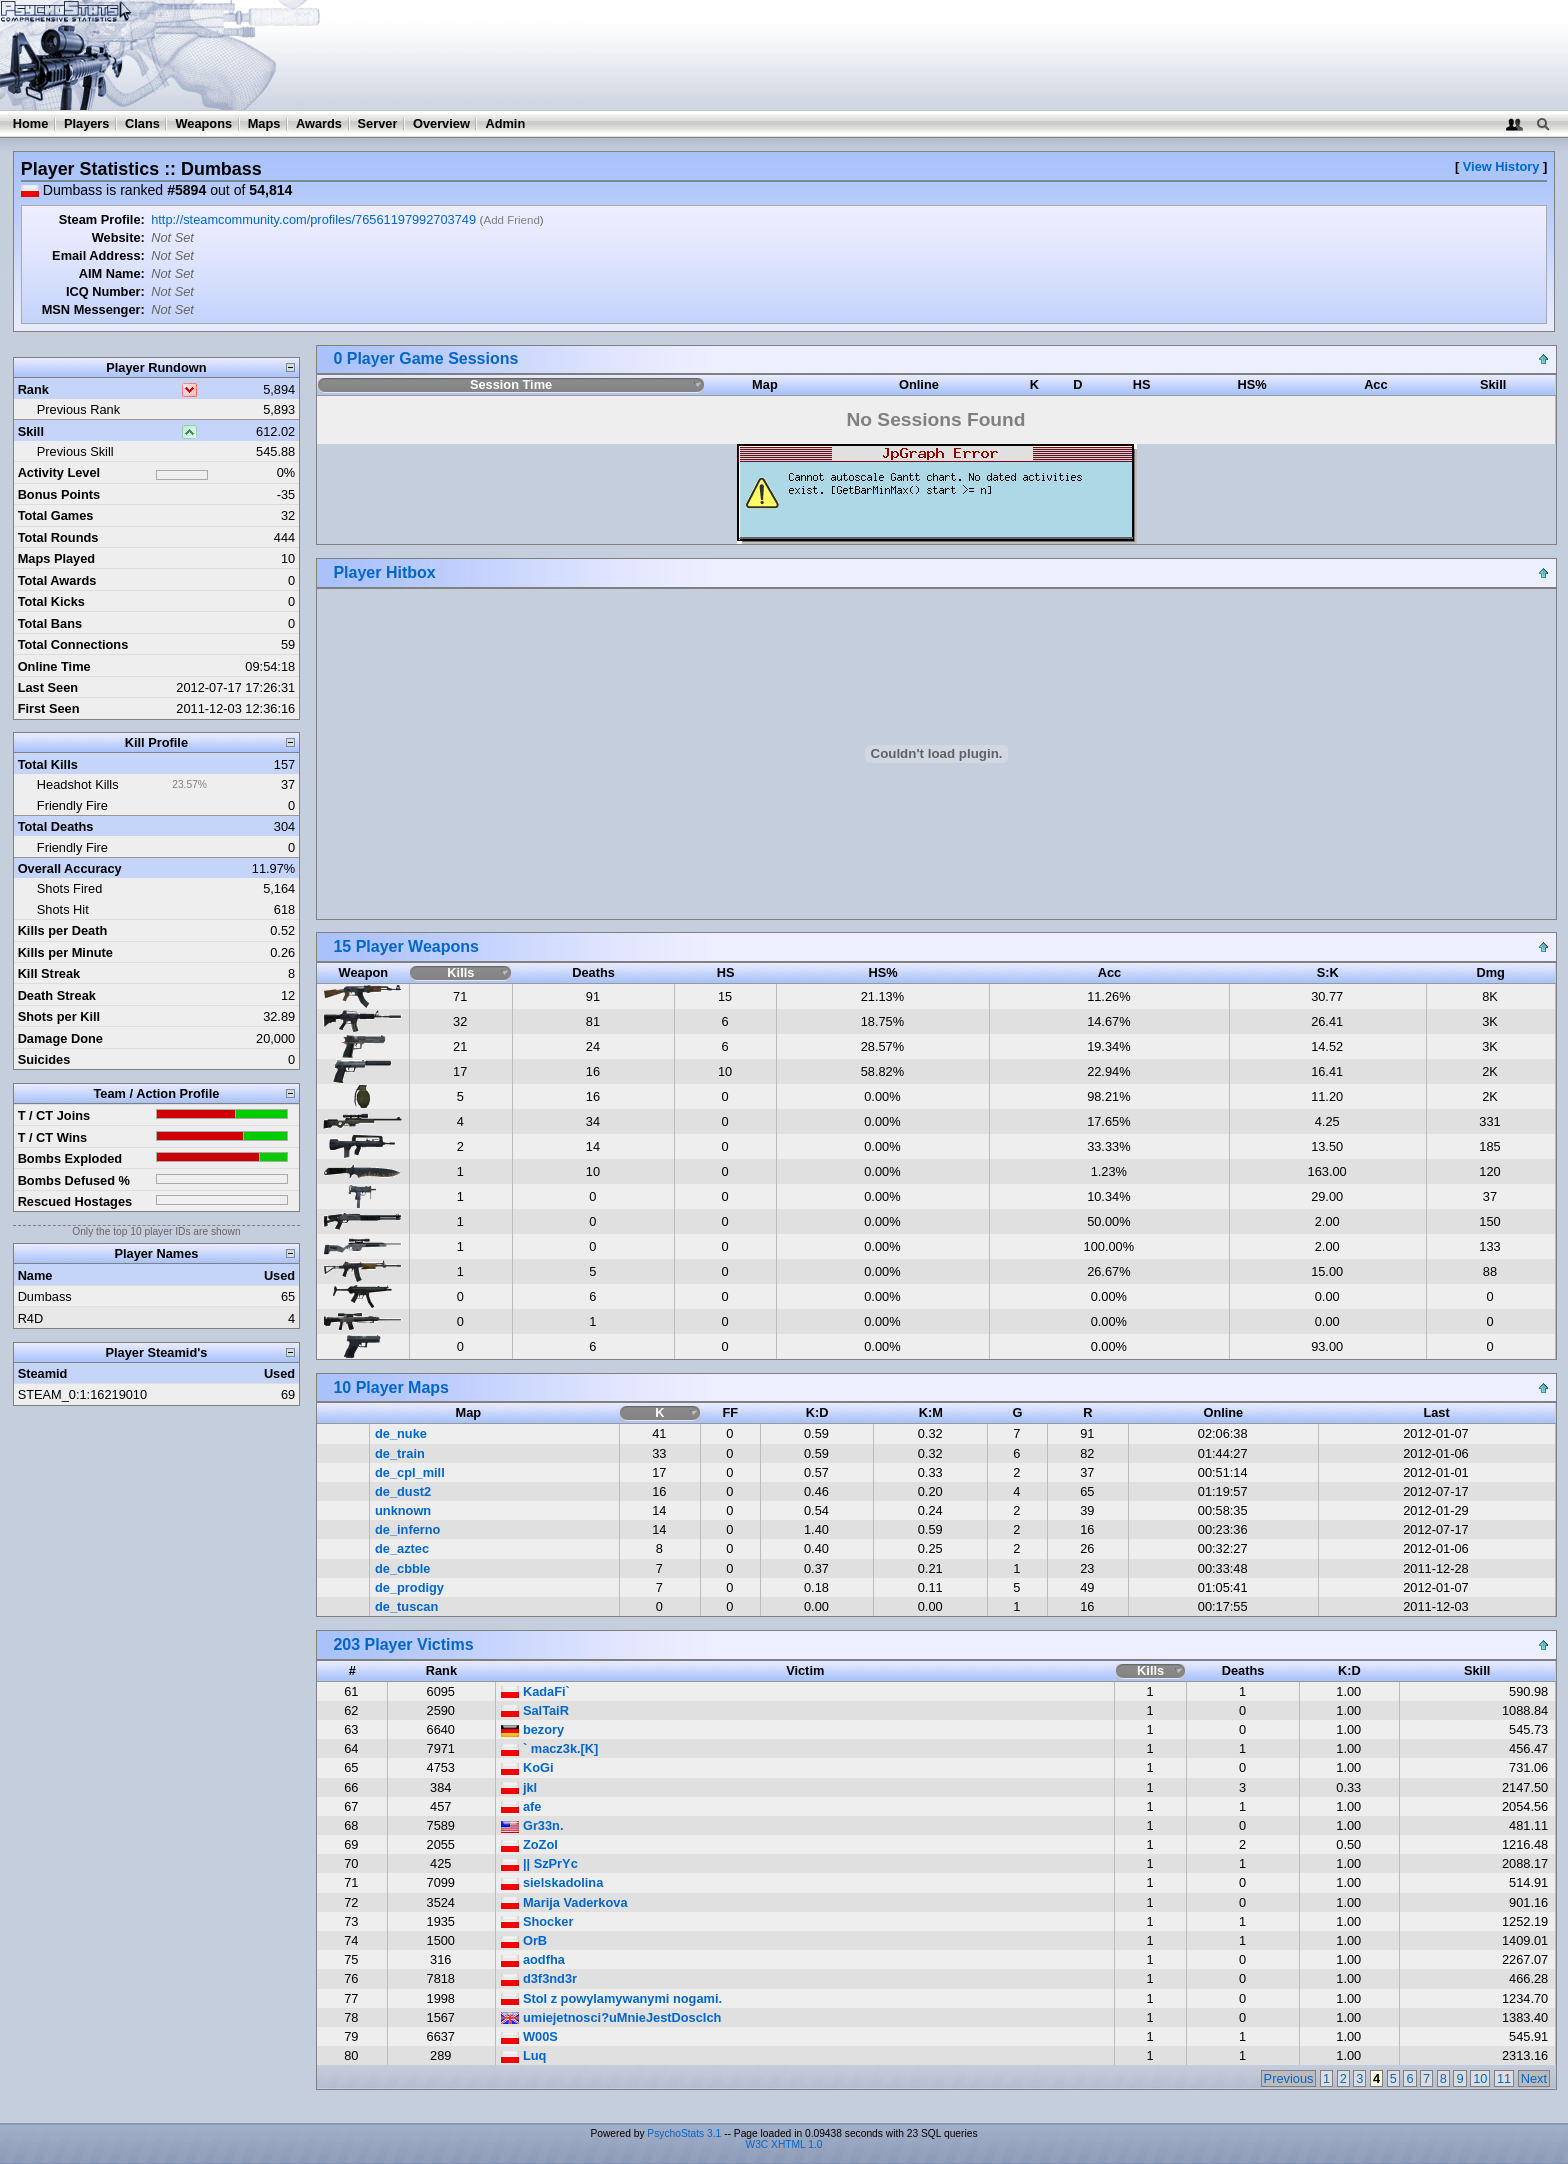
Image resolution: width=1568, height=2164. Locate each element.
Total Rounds (58, 537)
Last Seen (48, 687)
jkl (519, 1787)
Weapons (203, 123)
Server (378, 123)
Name (35, 1275)
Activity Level (59, 472)
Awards (319, 123)
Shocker (537, 1921)
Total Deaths (56, 826)
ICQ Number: (105, 291)
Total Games (56, 515)
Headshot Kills (78, 784)
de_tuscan (406, 1606)
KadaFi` (535, 1691)
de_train (400, 1453)
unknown (403, 1510)
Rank (33, 389)
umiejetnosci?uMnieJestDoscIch (611, 2017)
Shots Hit (63, 909)
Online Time (54, 666)
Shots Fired (69, 888)
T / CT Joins (54, 1115)
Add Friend (511, 220)
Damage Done (60, 1038)
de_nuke (401, 1433)
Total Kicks (51, 601)
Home (31, 123)
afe (521, 1806)
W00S (529, 2036)
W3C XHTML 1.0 (784, 2144)
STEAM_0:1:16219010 (82, 1394)
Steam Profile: (102, 219)
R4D (31, 1318)
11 (1504, 2078)
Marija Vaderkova (564, 1902)
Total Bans (50, 623)
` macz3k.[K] (549, 1748)
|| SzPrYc (539, 1863)
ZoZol (529, 1844)
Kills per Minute (65, 952)
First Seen (49, 708)
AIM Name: (112, 273)
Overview (441, 123)
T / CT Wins (53, 1137)
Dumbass (45, 1296)
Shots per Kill (59, 1016)
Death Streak (57, 995)
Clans (142, 123)
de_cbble (402, 1568)
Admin (505, 123)
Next (1534, 2078)
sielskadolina (552, 1882)
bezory (532, 1729)
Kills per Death (63, 930)
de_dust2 (403, 1491)
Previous (1289, 2078)
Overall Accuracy (70, 868)
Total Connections (73, 644)
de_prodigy (409, 1587)
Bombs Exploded (70, 1158)
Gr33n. (532, 1825)
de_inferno (407, 1529)
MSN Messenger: (93, 309)
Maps (264, 123)
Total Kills (48, 764)
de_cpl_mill (410, 1472)
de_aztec (402, 1548)
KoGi (527, 1767)
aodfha (533, 1959)
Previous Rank (78, 409)
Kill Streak (49, 973)
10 (1480, 2078)
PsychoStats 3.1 (684, 2133)
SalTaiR (535, 1710)
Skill (31, 431)
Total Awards (57, 580)
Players (87, 123)
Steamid (43, 1373)
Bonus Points (59, 494)
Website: (118, 237)
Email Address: (98, 255)
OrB (524, 1940)
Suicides (44, 1059)
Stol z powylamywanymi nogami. (611, 1998)
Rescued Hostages (75, 1201)
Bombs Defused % (74, 1180)
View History (1501, 166)
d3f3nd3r (539, 1978)
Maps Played (57, 558)
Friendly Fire (72, 805)
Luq (523, 2055)
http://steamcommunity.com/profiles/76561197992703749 (313, 219)
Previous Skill (75, 451)
